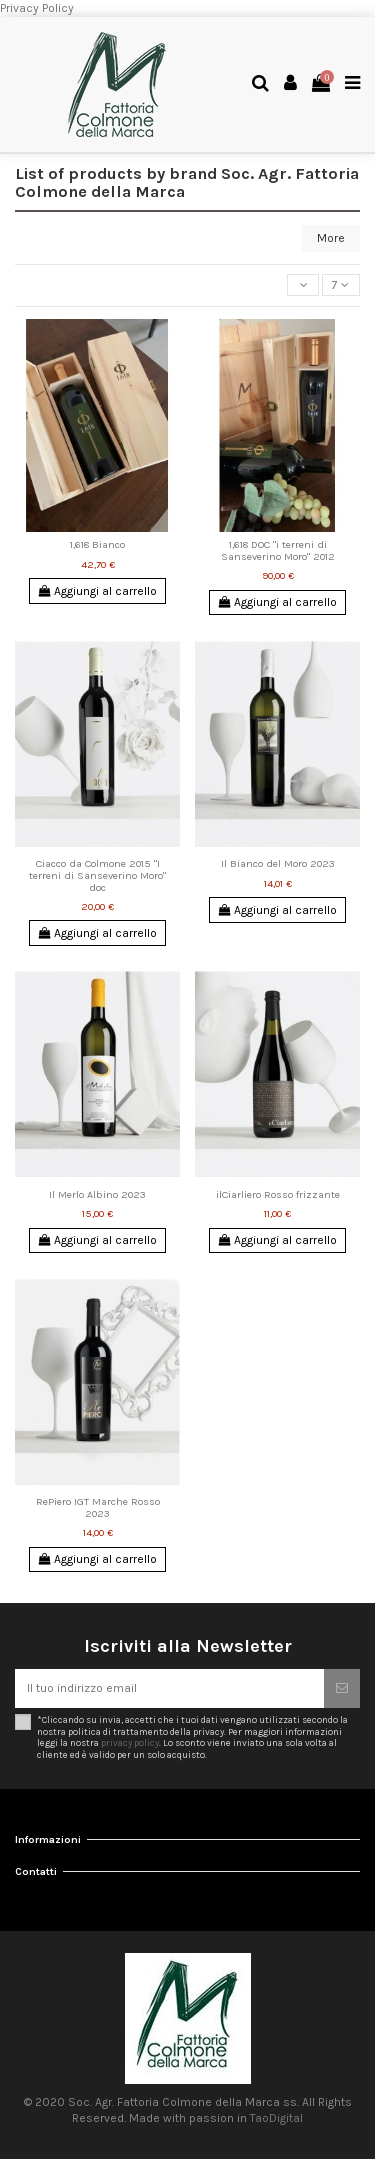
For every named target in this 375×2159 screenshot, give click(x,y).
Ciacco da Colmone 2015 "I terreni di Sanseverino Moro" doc (97, 875)
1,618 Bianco (97, 544)
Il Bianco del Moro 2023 (278, 863)
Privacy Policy (37, 8)
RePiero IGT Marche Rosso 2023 (98, 1507)
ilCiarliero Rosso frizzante (278, 1194)
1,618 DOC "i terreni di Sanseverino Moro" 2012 (278, 550)
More (331, 238)
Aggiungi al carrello (98, 591)
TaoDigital (276, 2118)
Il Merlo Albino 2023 (97, 1194)
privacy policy (130, 1742)
